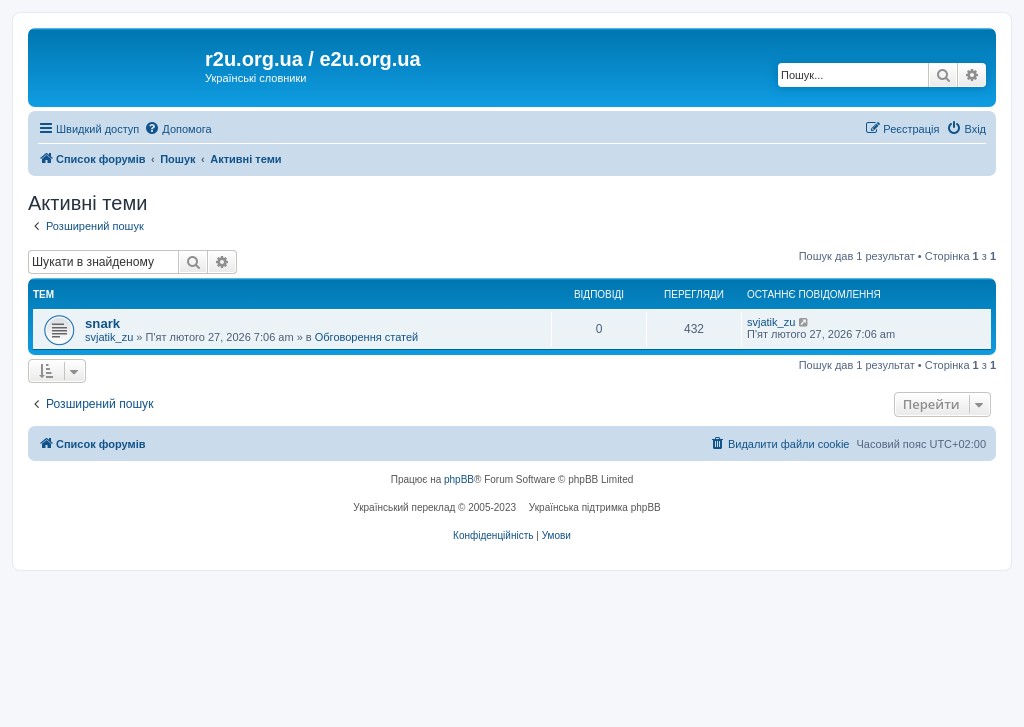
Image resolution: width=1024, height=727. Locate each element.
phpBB (459, 479)
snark (102, 323)
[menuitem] (177, 129)
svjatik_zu (109, 337)
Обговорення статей (366, 337)
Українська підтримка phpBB (595, 507)
